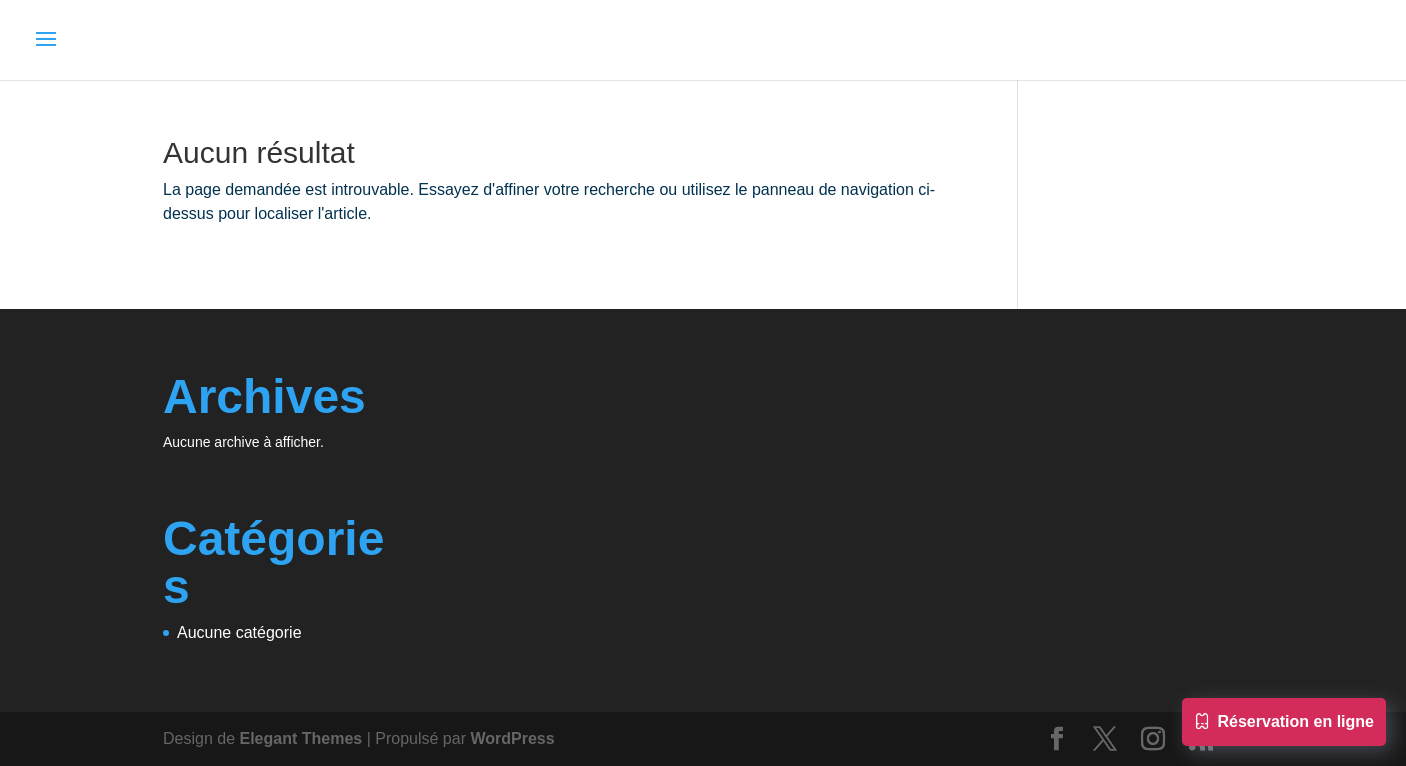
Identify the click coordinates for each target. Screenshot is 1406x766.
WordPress (512, 738)
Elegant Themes (301, 738)
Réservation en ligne (1284, 724)
